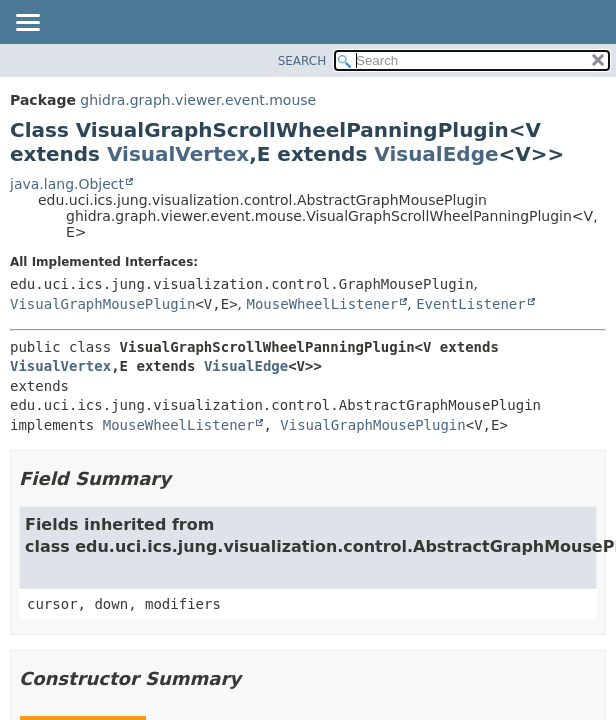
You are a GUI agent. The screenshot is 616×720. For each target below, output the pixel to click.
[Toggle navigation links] (27, 24)
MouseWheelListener (323, 304)
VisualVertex (178, 154)
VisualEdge (436, 154)
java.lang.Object (67, 184)
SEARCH (302, 61)
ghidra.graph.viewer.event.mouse (198, 100)
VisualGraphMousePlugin (102, 304)
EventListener (471, 304)
